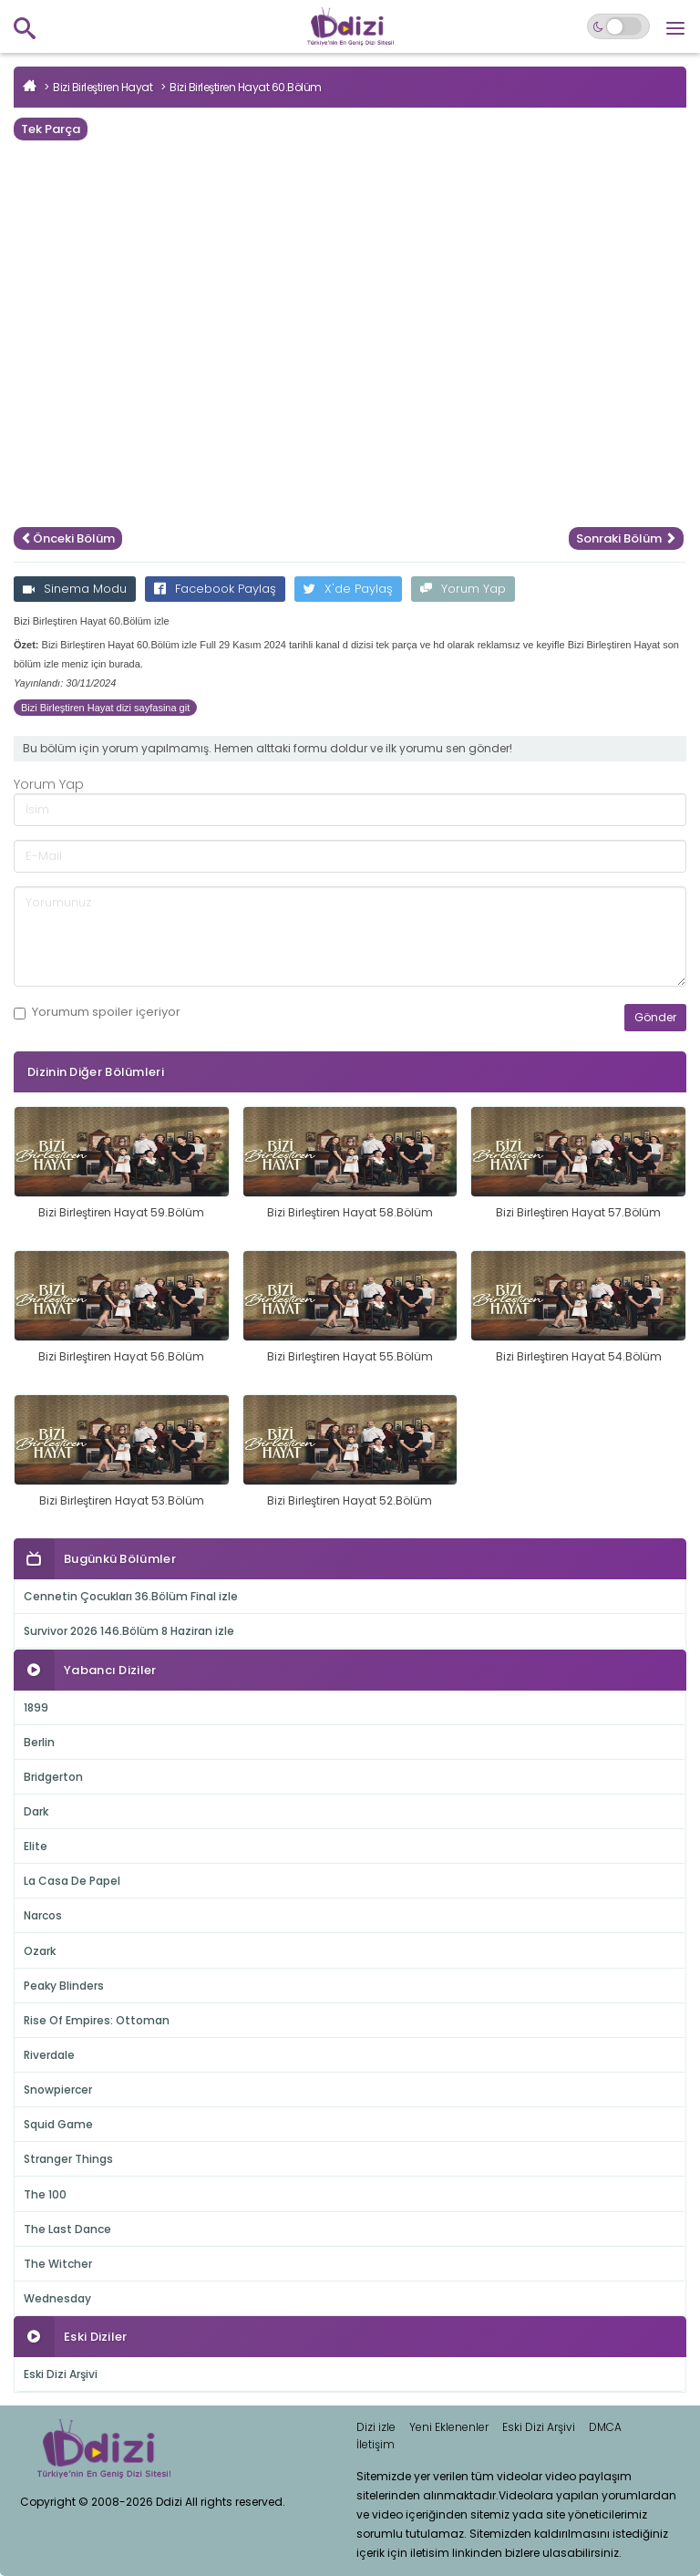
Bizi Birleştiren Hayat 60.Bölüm (246, 87)
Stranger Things (68, 2159)
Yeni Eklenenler (449, 2427)
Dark (36, 1811)
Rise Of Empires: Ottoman (97, 2020)
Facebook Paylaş (215, 588)
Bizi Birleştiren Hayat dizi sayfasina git (105, 707)
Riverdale (49, 2055)
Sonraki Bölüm (626, 538)
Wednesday (57, 2298)
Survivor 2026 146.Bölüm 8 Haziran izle (129, 1631)
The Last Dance (67, 2229)
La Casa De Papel (72, 1880)
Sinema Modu (75, 588)
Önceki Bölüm (68, 538)
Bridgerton (53, 1777)
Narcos (43, 1915)
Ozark (40, 1951)
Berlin (39, 1742)
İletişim (375, 2444)
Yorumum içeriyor (97, 1012)
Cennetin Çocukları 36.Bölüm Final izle (131, 1596)
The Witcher (58, 2263)
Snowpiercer (58, 2089)
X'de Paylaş (348, 588)
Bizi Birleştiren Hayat (102, 87)
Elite (35, 1846)
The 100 (45, 2194)
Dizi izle (376, 2427)
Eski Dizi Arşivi (61, 2374)
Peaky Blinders (64, 1985)
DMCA (605, 2427)
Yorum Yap (463, 588)
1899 (36, 1707)
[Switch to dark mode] (618, 26)
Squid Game (58, 2124)
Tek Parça (50, 129)
